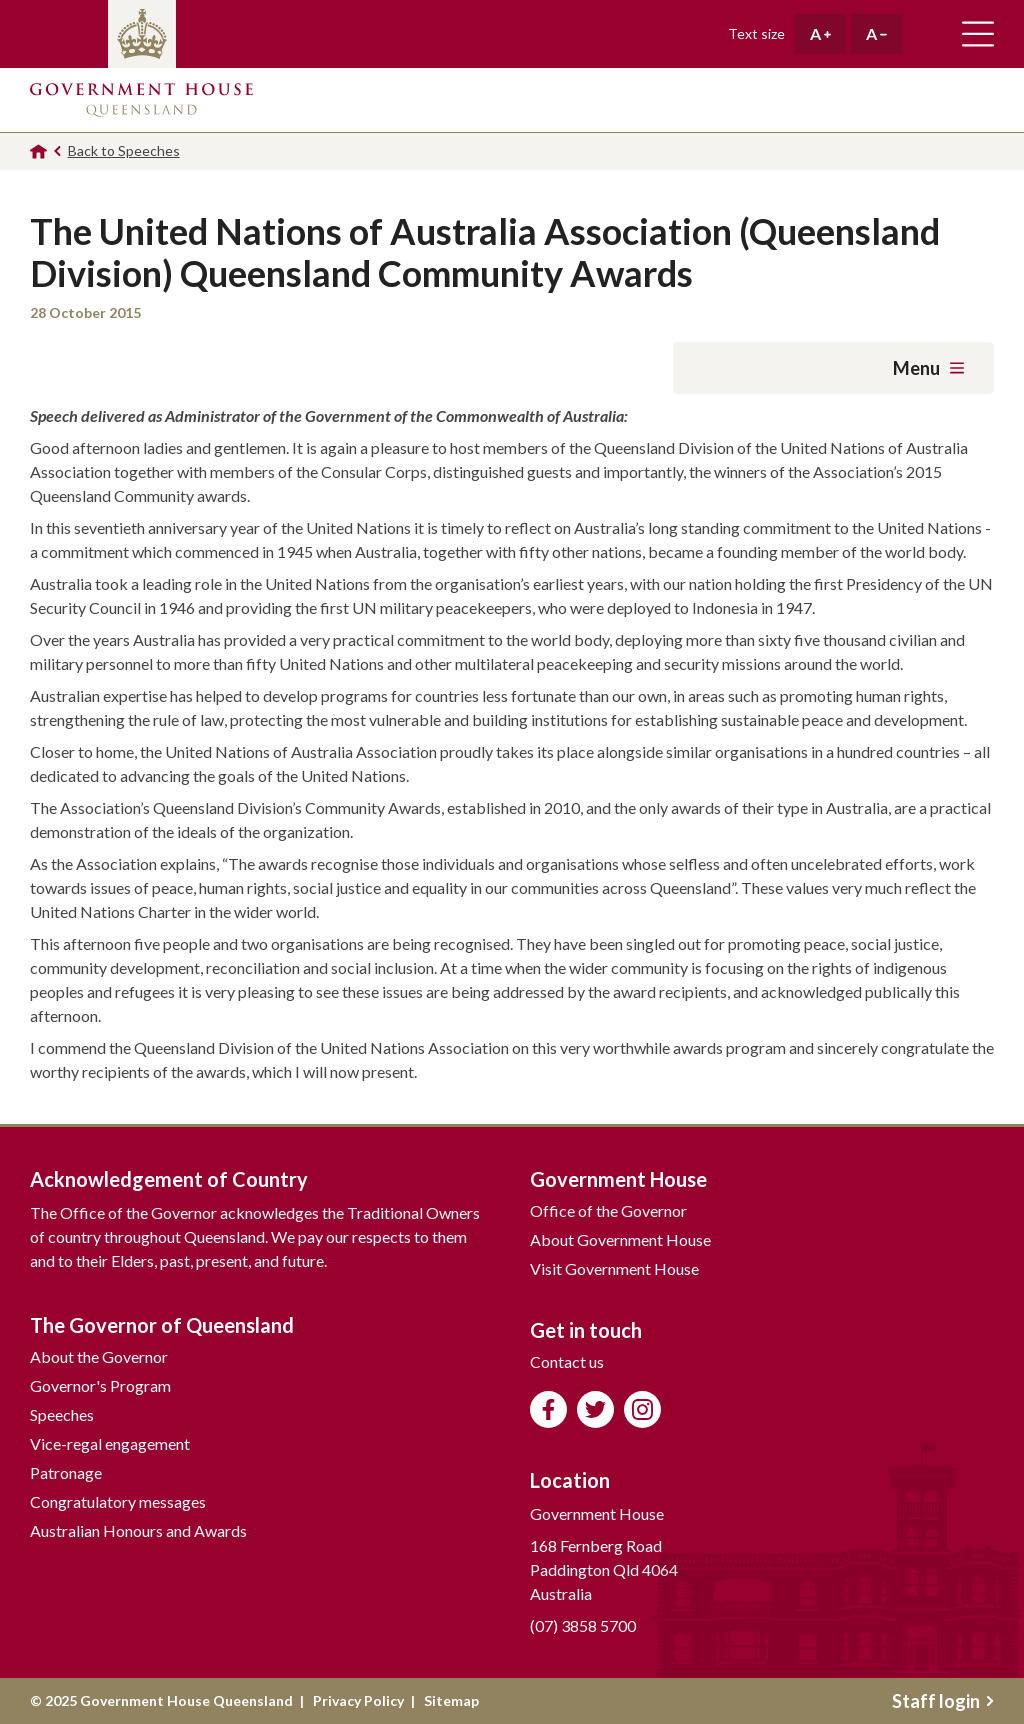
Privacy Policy (358, 1700)
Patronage (66, 1472)
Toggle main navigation (978, 34)
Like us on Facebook (548, 1409)
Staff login (943, 1701)
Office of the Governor (608, 1210)
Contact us (567, 1361)
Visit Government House (614, 1268)
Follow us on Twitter (595, 1409)
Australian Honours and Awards (138, 1530)
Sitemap (451, 1700)
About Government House (620, 1239)
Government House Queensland (141, 100)
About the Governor (99, 1356)
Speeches (62, 1414)
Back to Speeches (124, 150)
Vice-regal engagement (110, 1443)
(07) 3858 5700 (583, 1625)
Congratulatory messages (118, 1501)
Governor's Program (100, 1385)
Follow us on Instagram (642, 1409)
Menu (928, 368)
